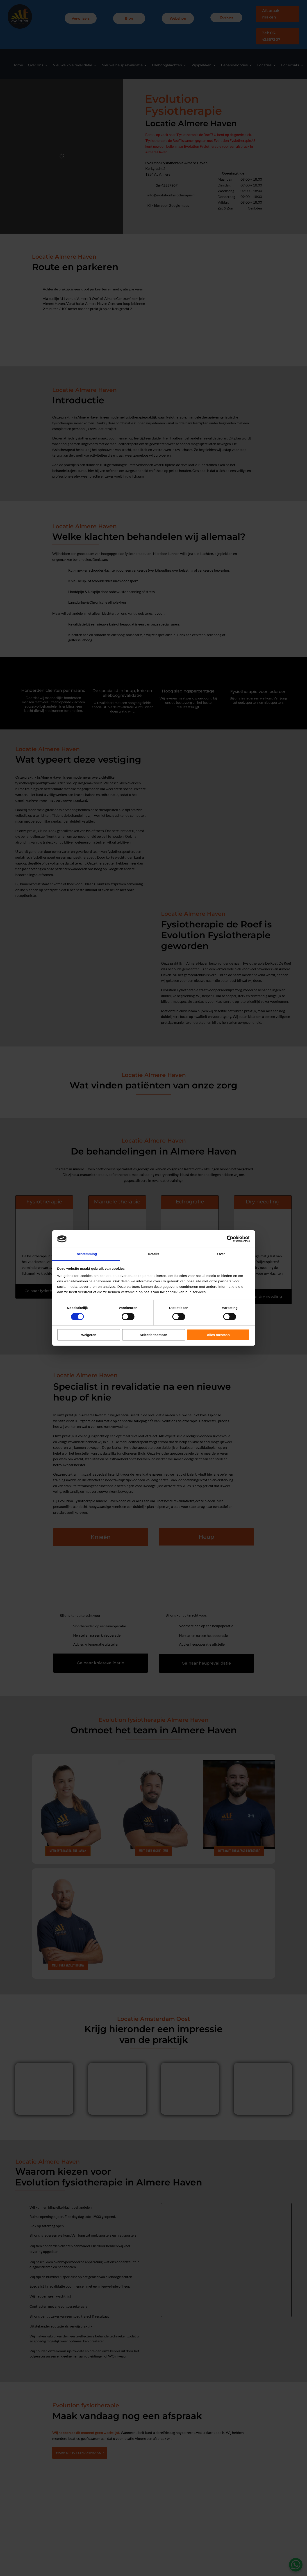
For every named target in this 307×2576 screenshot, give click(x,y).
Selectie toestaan (153, 1335)
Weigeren (88, 1335)
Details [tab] (153, 1254)
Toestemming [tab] (86, 1254)
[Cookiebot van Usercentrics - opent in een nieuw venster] (230, 1238)
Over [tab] (221, 1254)
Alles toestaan (218, 1335)
